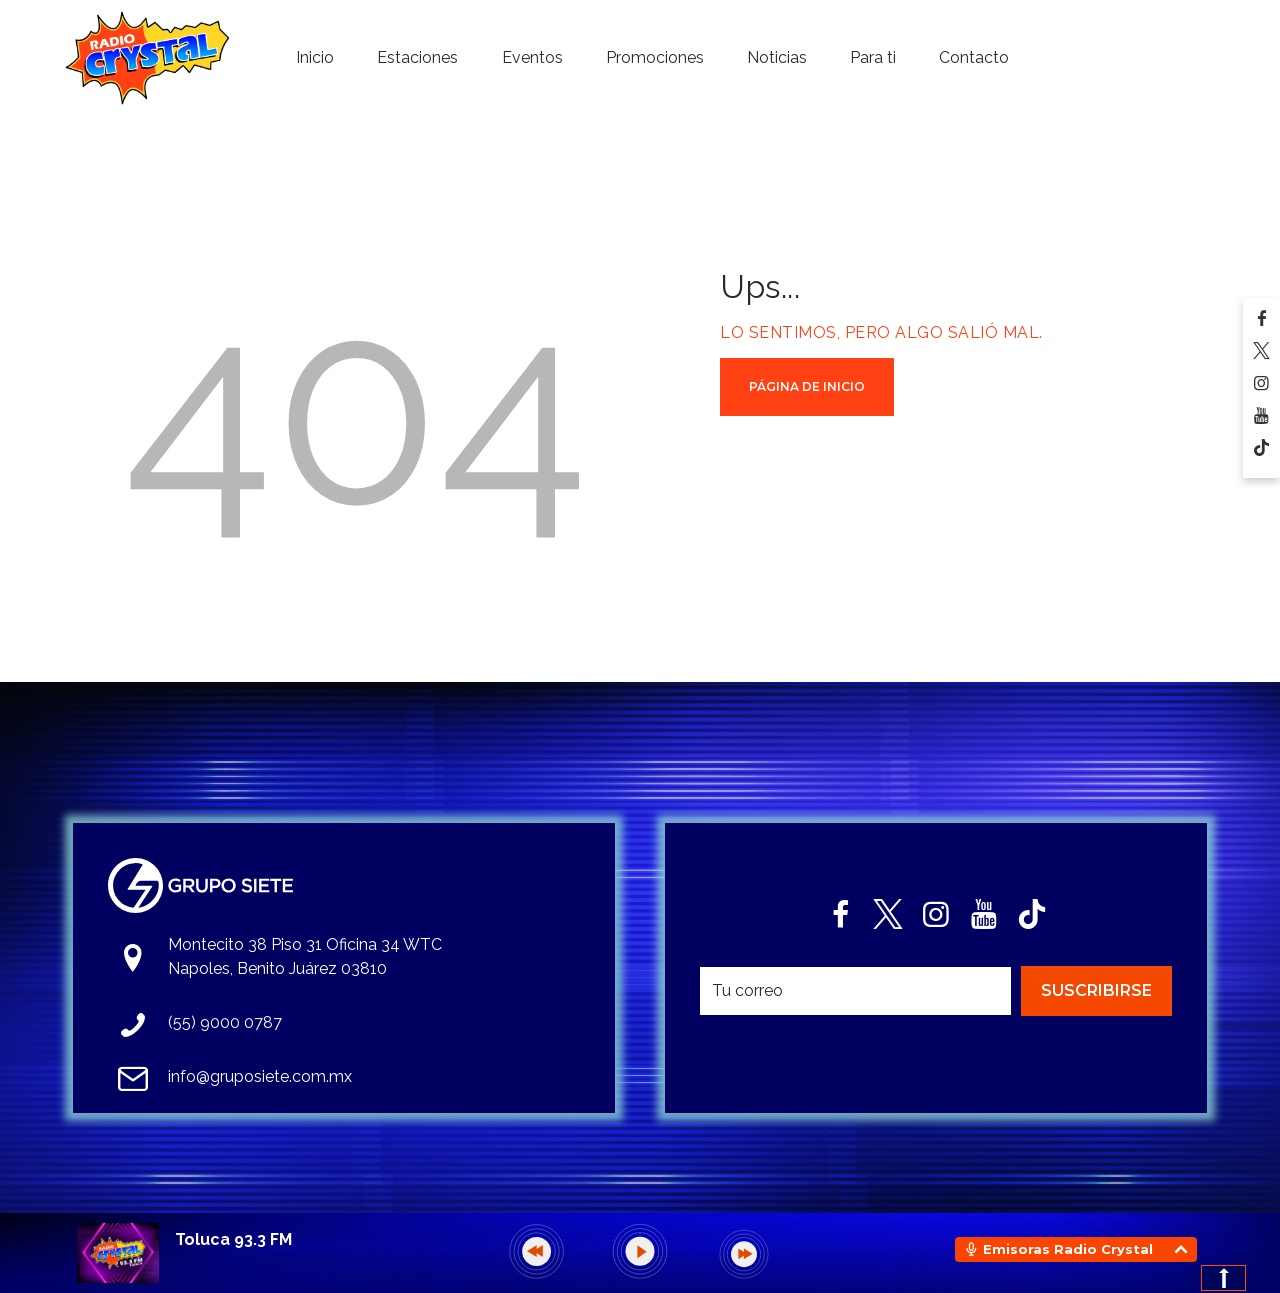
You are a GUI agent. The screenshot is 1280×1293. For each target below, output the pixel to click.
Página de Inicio (807, 386)
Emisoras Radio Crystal (1068, 1249)
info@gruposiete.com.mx (260, 1076)
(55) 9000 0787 (225, 1022)
